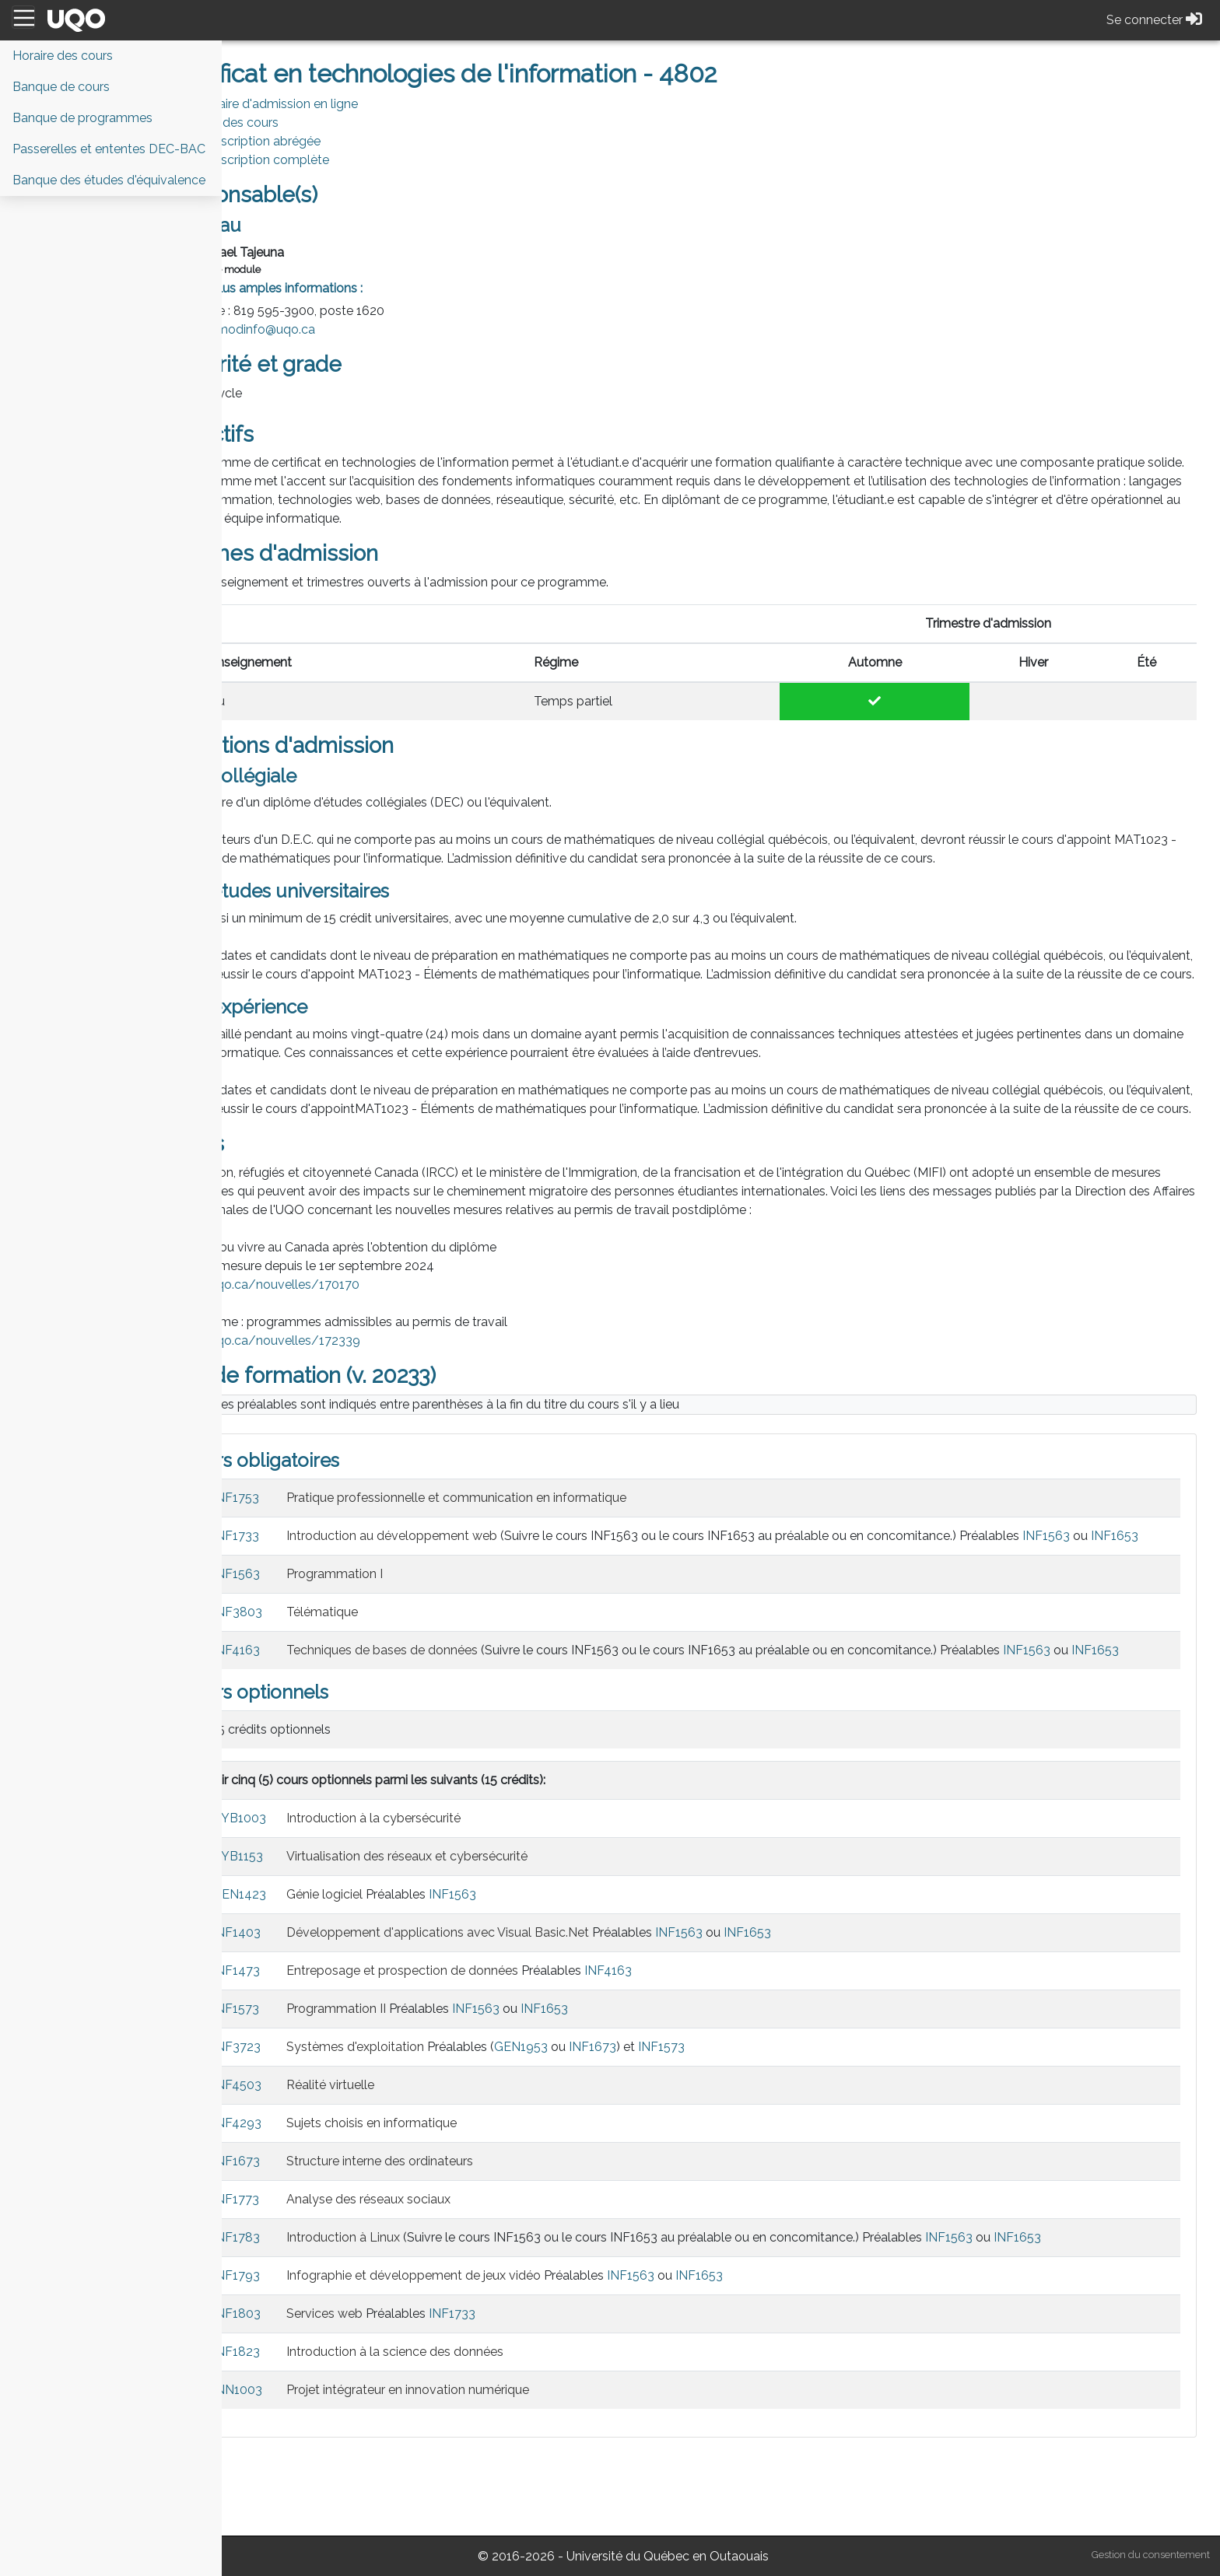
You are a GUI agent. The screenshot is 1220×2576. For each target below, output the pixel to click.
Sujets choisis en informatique (452, 2197)
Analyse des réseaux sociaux (449, 2273)
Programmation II (417, 2083)
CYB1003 (320, 1892)
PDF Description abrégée (329, 141)
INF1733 (316, 1573)
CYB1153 (318, 1930)
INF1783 (317, 2312)
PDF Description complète (334, 159)
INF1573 (316, 2083)
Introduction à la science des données (475, 2426)
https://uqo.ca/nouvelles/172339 (343, 1377)
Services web (405, 2388)
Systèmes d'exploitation (436, 2121)
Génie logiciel (405, 1969)
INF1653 (391, 1591)
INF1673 (673, 2121)
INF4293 (317, 2197)
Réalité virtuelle (411, 2159)
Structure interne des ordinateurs (460, 2235)
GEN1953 (602, 2121)
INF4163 (317, 1706)
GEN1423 (320, 1969)
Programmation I (415, 1629)
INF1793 (317, 2350)
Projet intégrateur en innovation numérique (488, 2464)
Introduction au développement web (472, 1573)
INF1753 (316, 1535)
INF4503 (317, 2159)
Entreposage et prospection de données (483, 2045)
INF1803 (317, 2388)
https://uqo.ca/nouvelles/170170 (342, 1321)
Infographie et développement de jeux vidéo (494, 2350)
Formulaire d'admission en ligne (349, 103)
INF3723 (317, 2121)
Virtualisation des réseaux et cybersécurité (487, 1930)
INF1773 (316, 2273)
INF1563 (1127, 1573)
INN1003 (318, 2464)
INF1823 (317, 2426)
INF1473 (317, 2045)
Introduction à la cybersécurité (454, 1892)
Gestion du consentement (1151, 2554)
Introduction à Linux (424, 2312)
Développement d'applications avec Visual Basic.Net (518, 2007)
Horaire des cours (309, 122)
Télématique (403, 1668)
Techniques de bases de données (463, 1706)
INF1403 (317, 2007)
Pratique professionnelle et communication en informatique (537, 1535)
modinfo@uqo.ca (346, 329)
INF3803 (318, 1668)
